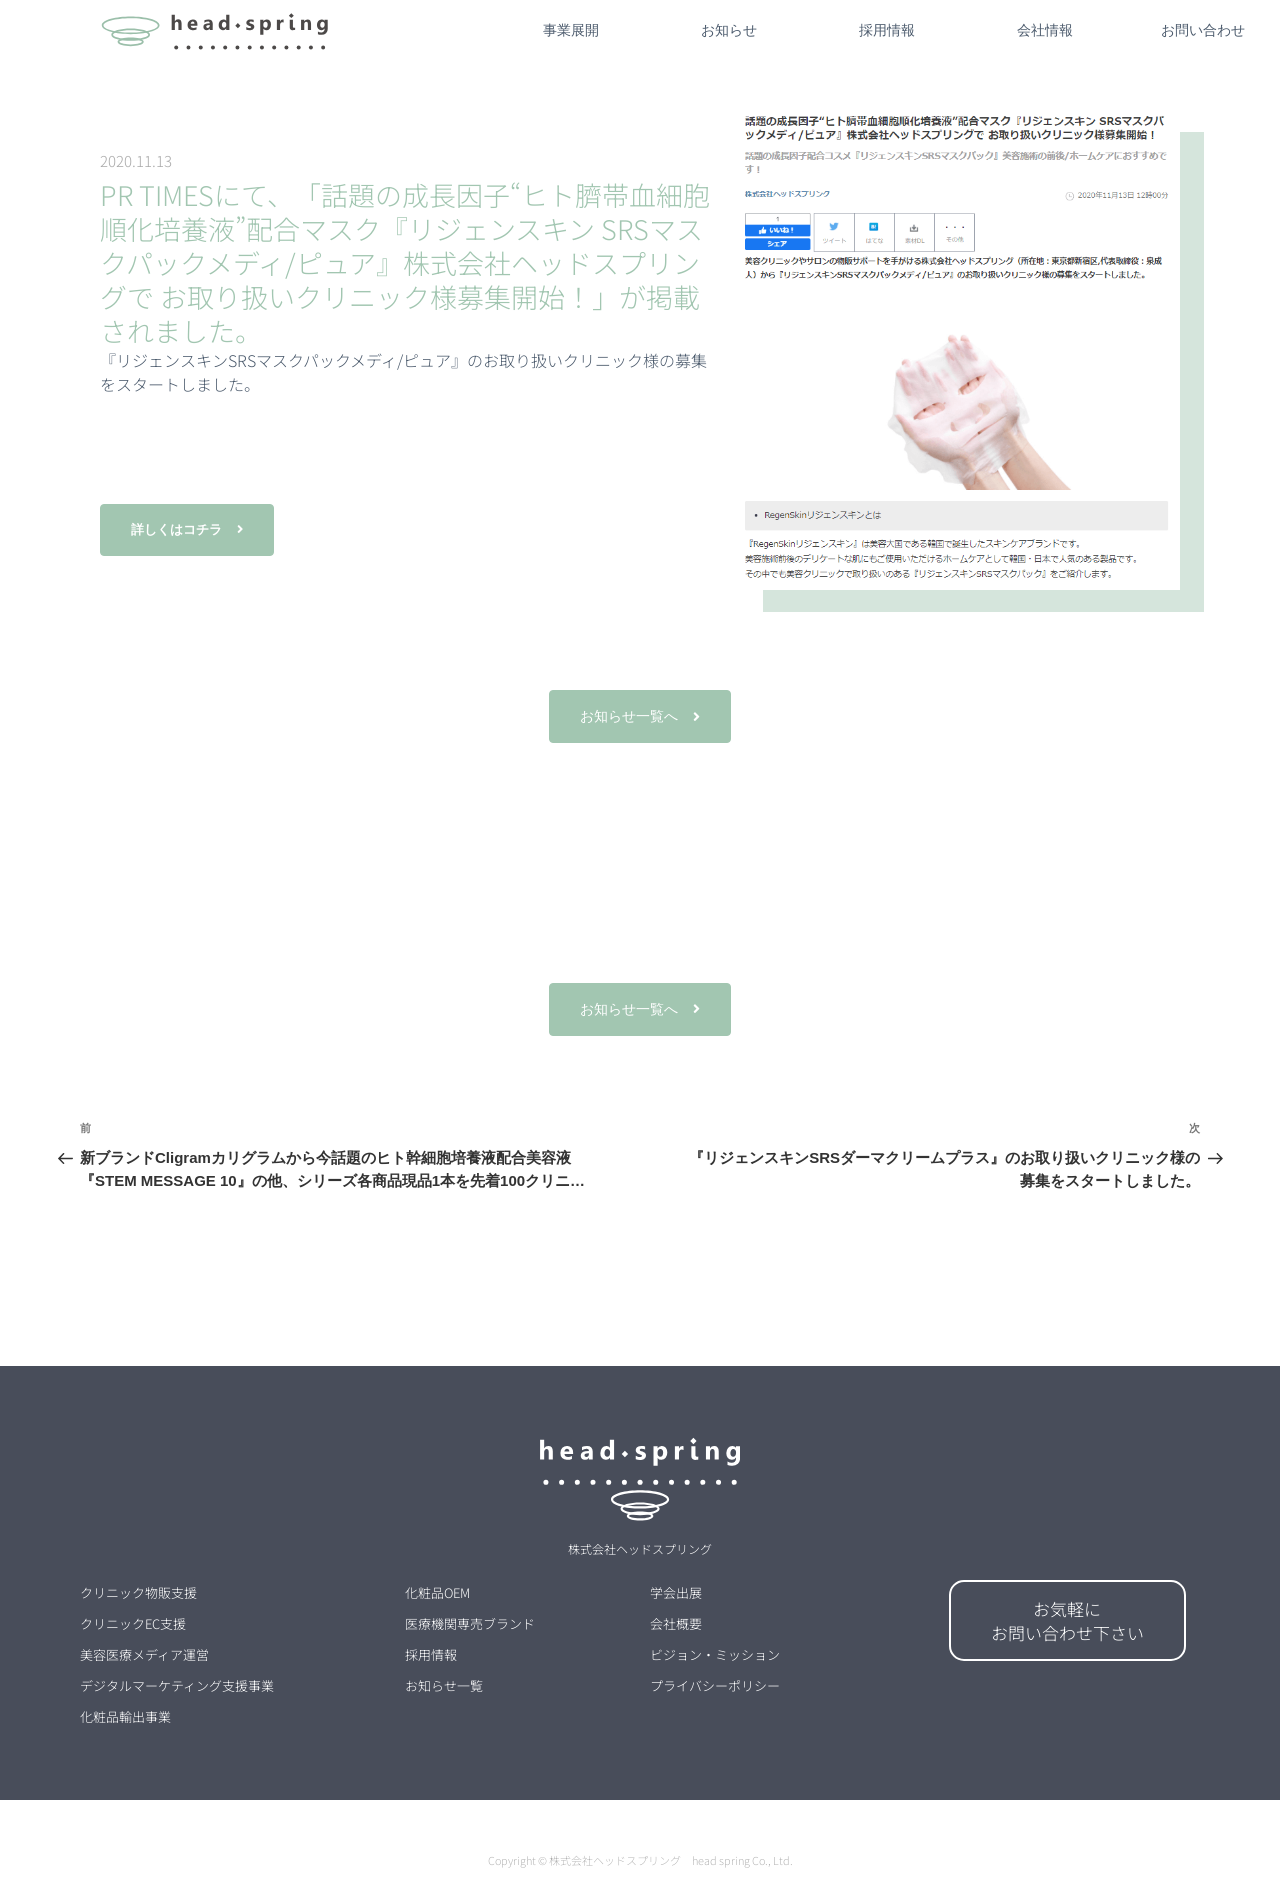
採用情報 (887, 30)
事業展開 (571, 30)
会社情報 (1045, 30)
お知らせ (729, 30)
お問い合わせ (1203, 30)
